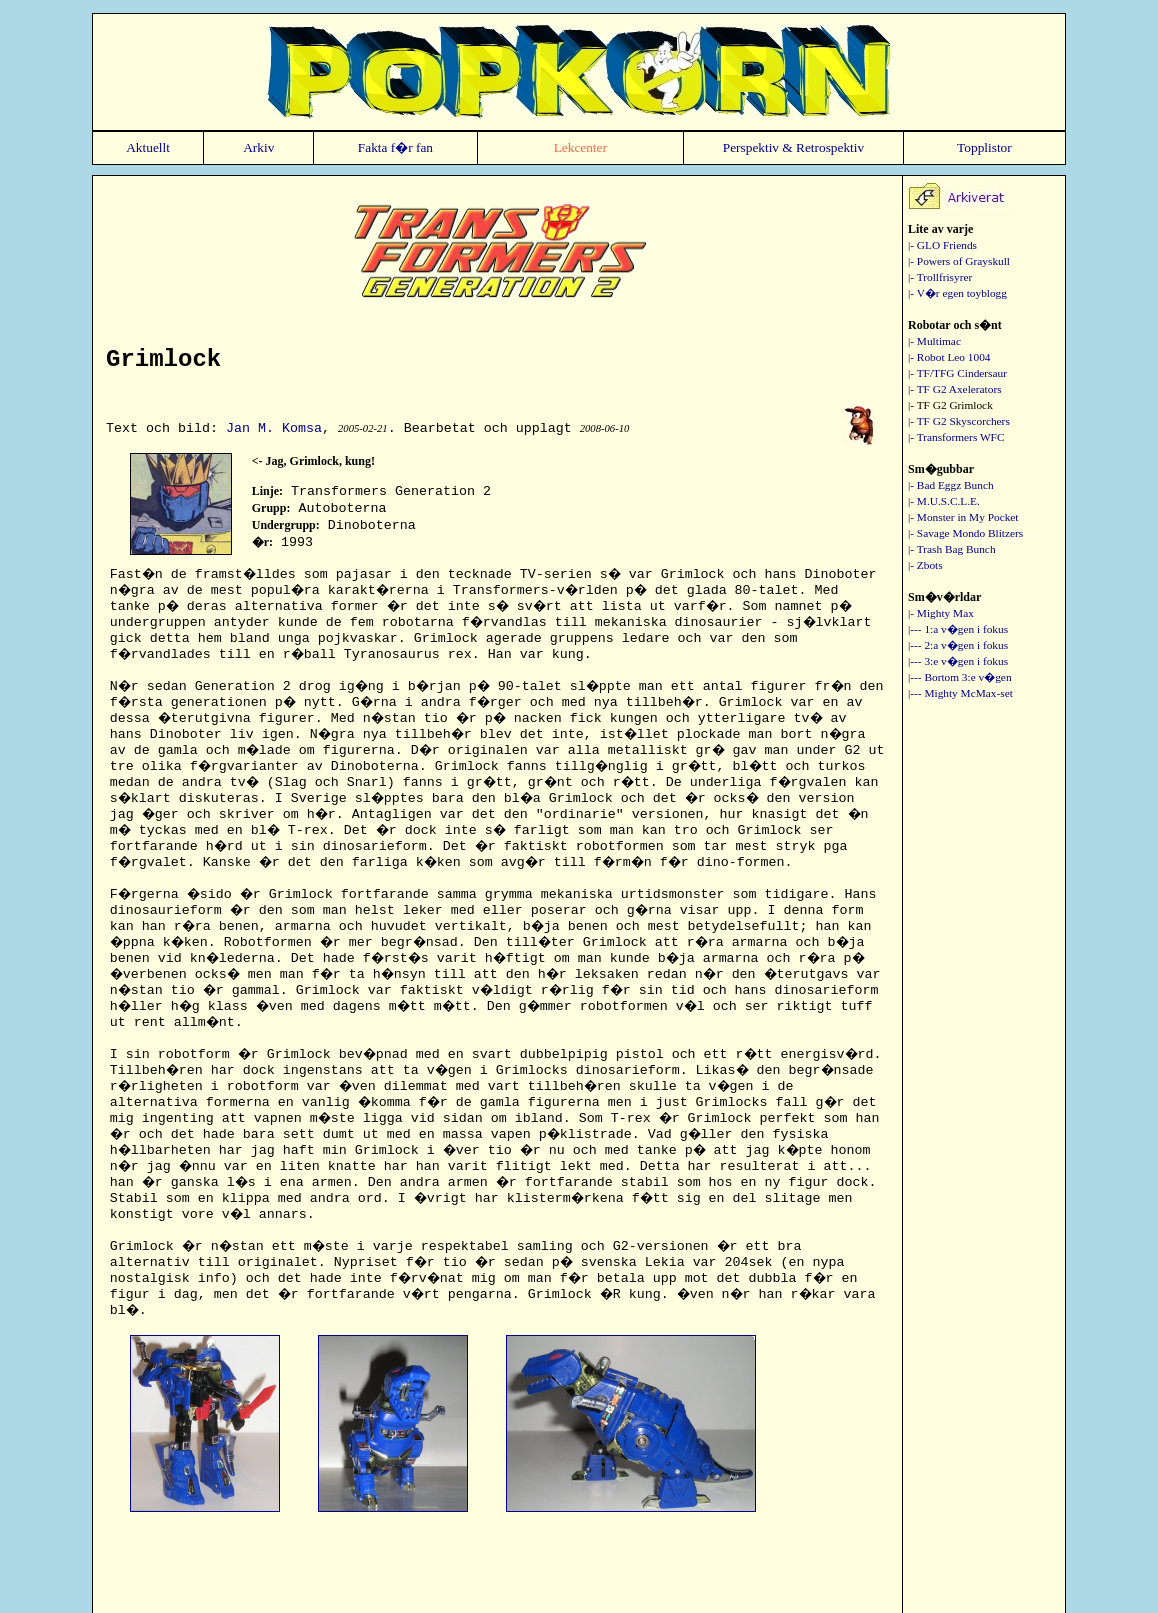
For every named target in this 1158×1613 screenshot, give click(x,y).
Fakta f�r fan (395, 147)
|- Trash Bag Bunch (952, 549)
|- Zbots (925, 565)
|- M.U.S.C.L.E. (944, 501)
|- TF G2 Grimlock (950, 405)
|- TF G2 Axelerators (955, 389)
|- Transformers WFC (956, 437)
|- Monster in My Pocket (963, 517)
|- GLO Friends (942, 245)
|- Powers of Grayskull (959, 261)
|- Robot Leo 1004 (949, 357)
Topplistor (984, 147)
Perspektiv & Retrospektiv (793, 147)
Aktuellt (148, 147)
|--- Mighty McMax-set (960, 693)
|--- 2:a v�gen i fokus (958, 645)
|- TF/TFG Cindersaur (957, 373)
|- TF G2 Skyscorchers (959, 421)
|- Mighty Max (941, 613)
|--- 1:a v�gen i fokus (958, 629)
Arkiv (258, 147)
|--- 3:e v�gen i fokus (958, 661)
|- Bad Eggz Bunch (951, 485)
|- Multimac (934, 341)
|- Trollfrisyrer (940, 277)
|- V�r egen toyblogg (957, 293)
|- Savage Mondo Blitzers (965, 533)
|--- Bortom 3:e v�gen (960, 677)
